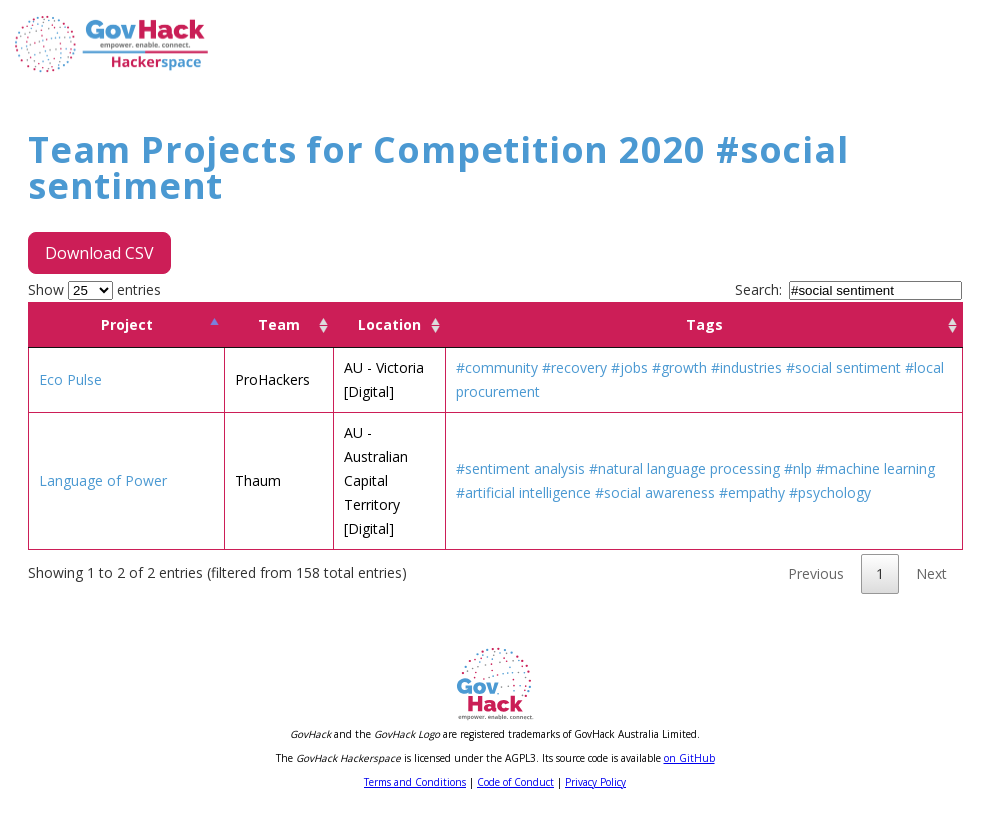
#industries (746, 367)
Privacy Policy (595, 782)
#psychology (830, 492)
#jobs (629, 367)
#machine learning (875, 468)
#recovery (574, 367)
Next (931, 573)
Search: (848, 289)
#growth (679, 367)
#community (497, 367)
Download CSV (99, 253)
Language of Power (103, 480)
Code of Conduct (515, 782)
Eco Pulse (70, 379)
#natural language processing (684, 468)
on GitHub (689, 758)
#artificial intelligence (523, 492)
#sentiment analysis (520, 468)
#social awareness (655, 492)
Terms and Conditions (415, 782)
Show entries (94, 289)
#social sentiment (843, 367)
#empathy (752, 492)
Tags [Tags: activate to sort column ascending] (704, 324)
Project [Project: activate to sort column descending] (127, 324)
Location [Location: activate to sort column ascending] (389, 324)
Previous (816, 573)
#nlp (798, 468)
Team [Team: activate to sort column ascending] (279, 324)
